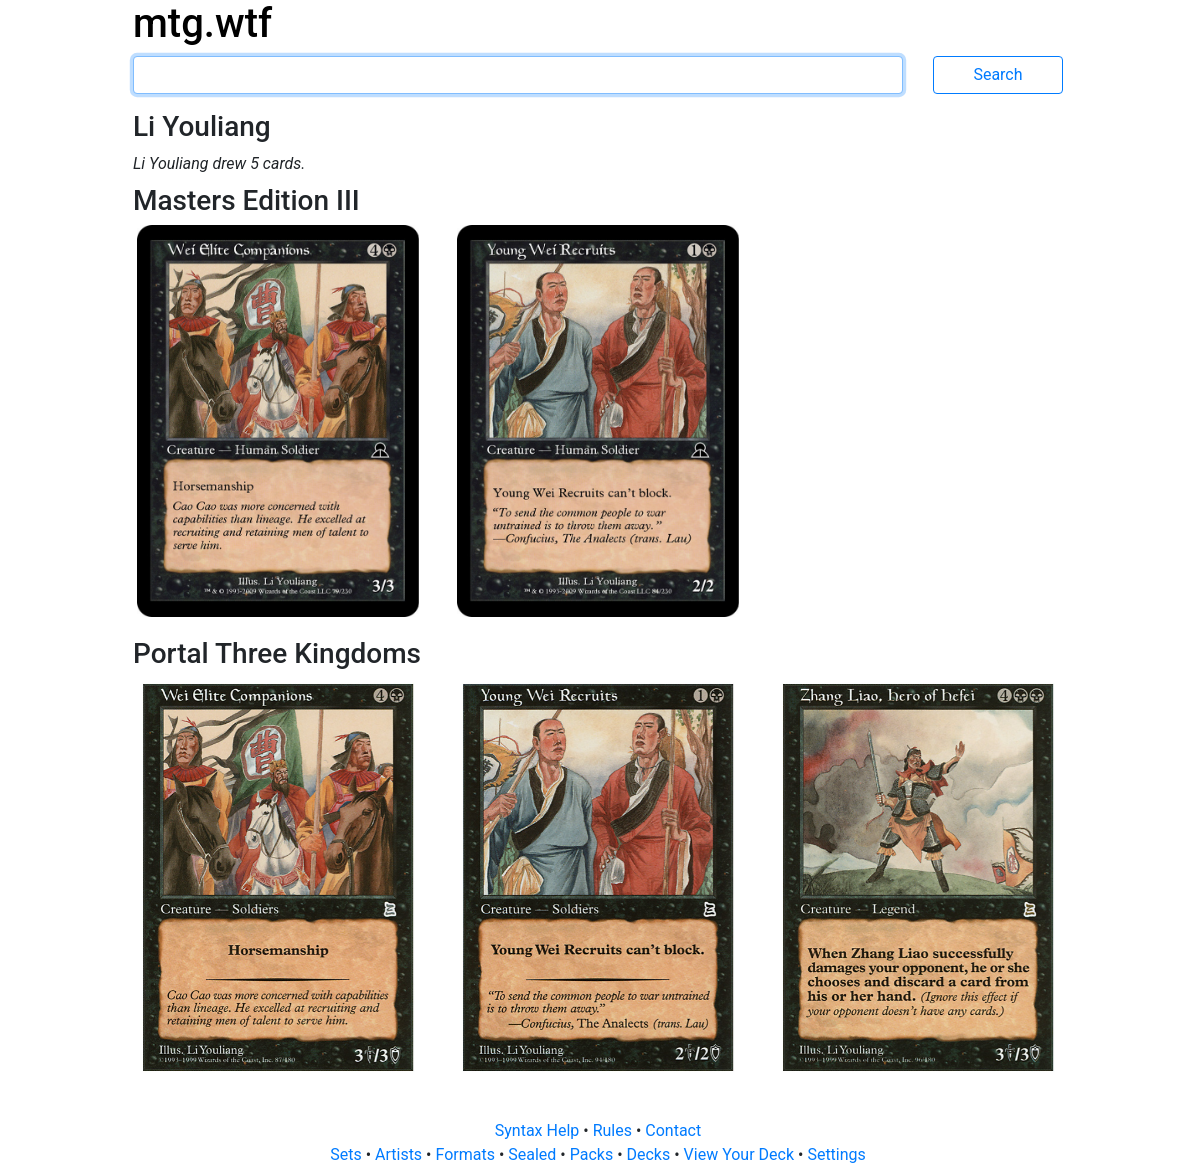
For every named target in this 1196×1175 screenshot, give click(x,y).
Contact (673, 1130)
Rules (614, 1130)
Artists (400, 1154)
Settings (836, 1154)
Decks (651, 1154)
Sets (347, 1154)
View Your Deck (741, 1154)
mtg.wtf (202, 23)
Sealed (534, 1154)
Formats (466, 1154)
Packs (593, 1154)
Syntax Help (539, 1130)
